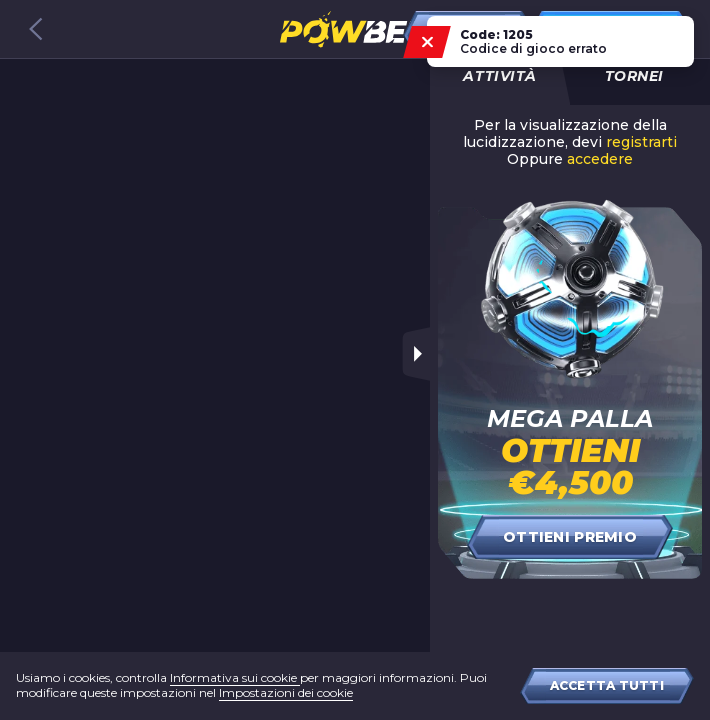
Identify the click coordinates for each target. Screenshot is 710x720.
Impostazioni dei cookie (286, 692)
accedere (600, 159)
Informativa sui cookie (235, 677)
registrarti (641, 142)
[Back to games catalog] (36, 29)
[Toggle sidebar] (416, 354)
